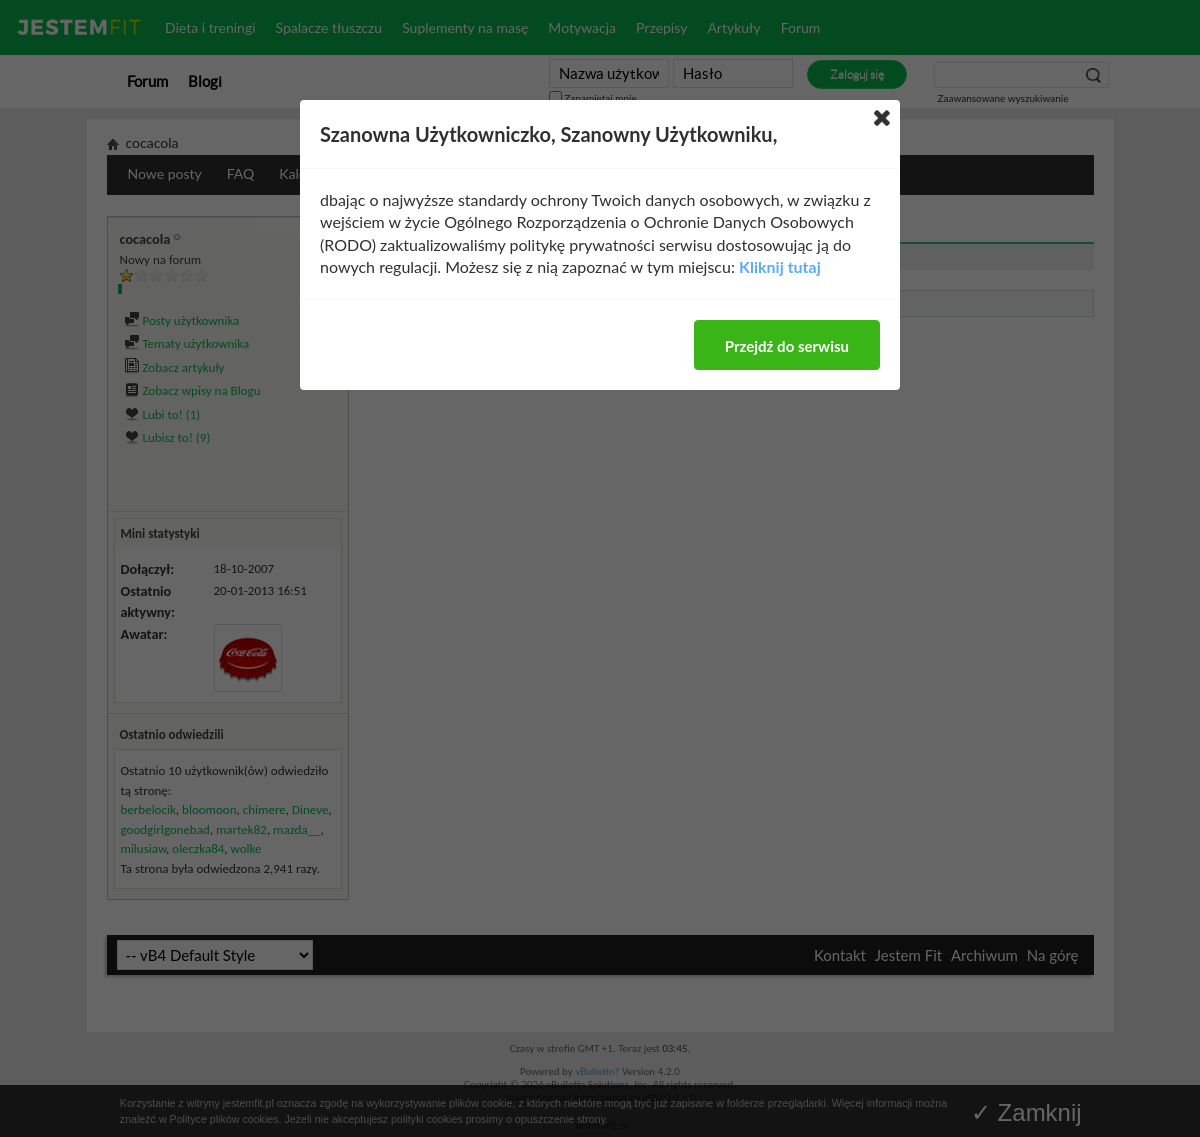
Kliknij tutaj (780, 266)
